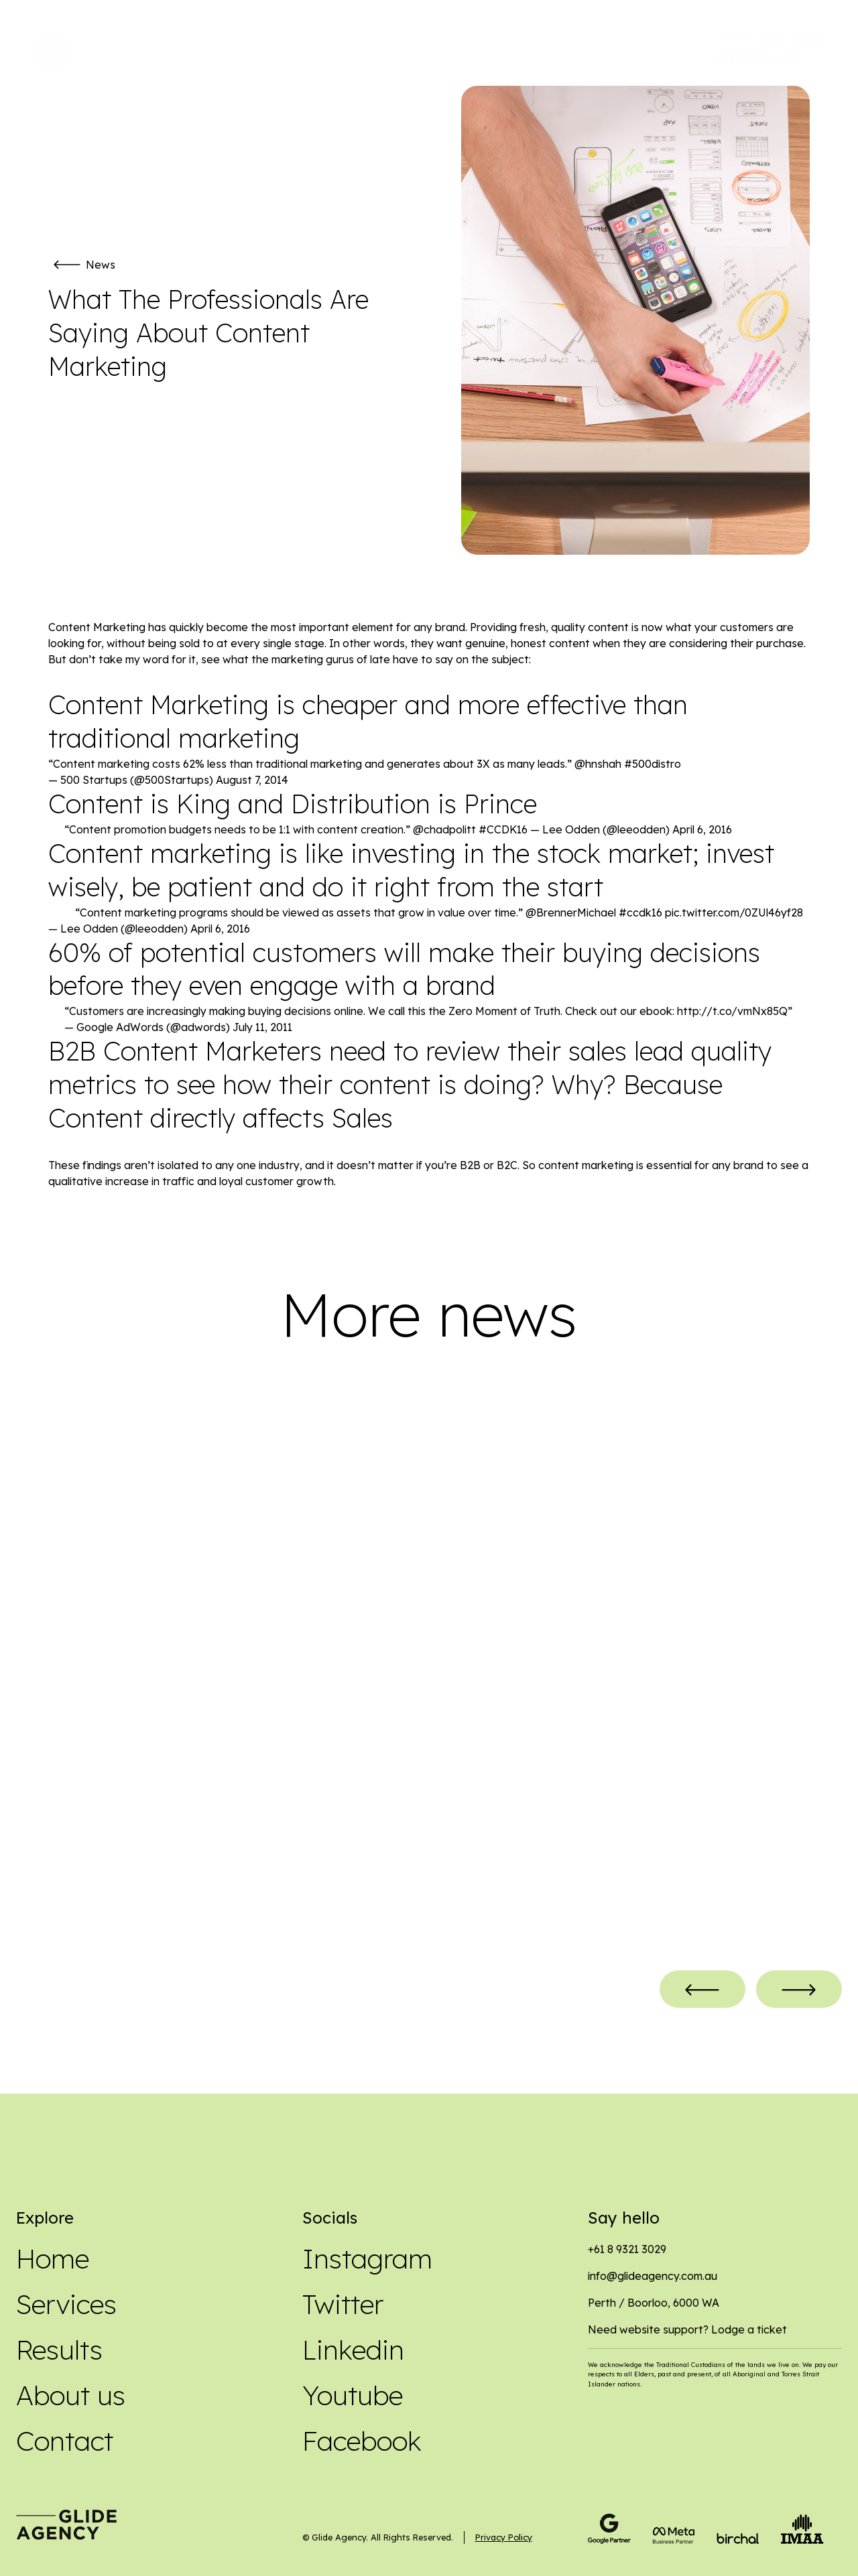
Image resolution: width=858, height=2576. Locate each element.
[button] (702, 1994)
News (100, 264)
